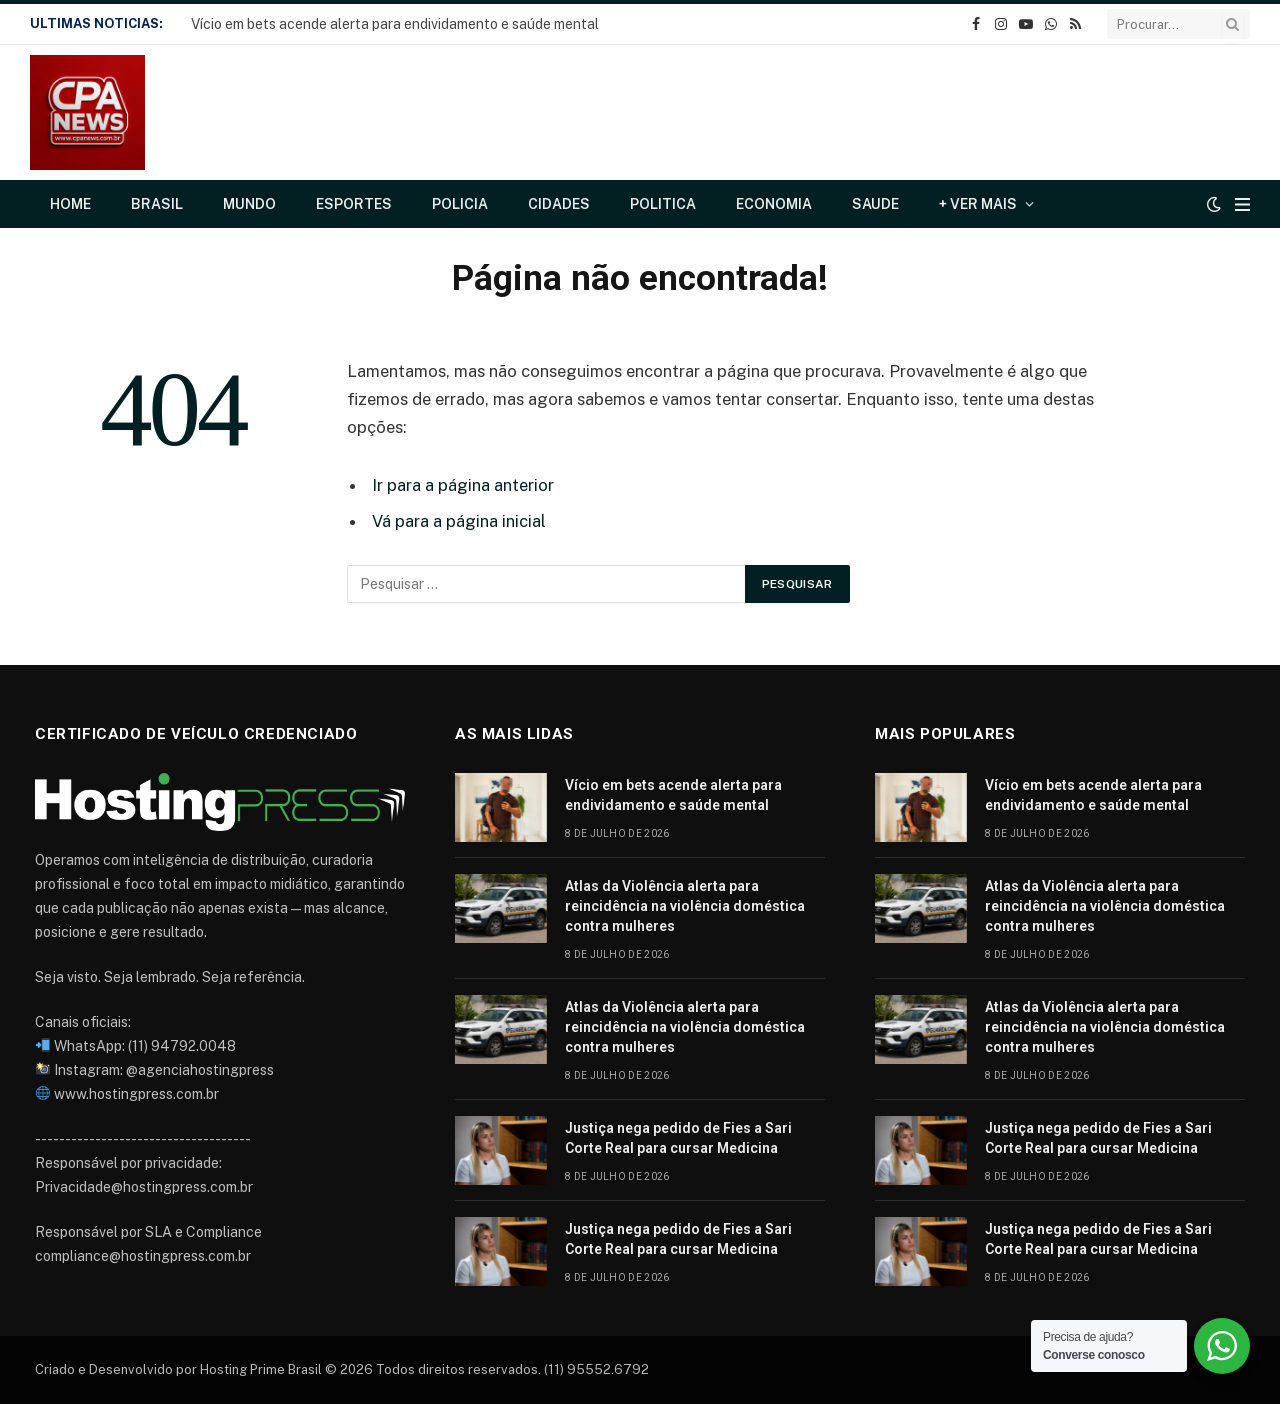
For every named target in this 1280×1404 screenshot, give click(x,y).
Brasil (157, 204)
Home (70, 204)
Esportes (354, 204)
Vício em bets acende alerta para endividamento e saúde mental (395, 24)
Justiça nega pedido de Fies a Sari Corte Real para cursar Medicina (678, 1138)
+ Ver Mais (978, 204)
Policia (460, 204)
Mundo (249, 204)
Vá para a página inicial (459, 521)
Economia (774, 204)
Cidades (559, 204)
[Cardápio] (1242, 204)
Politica (663, 204)
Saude (875, 204)
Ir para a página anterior (463, 485)
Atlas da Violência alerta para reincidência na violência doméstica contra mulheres (685, 906)
